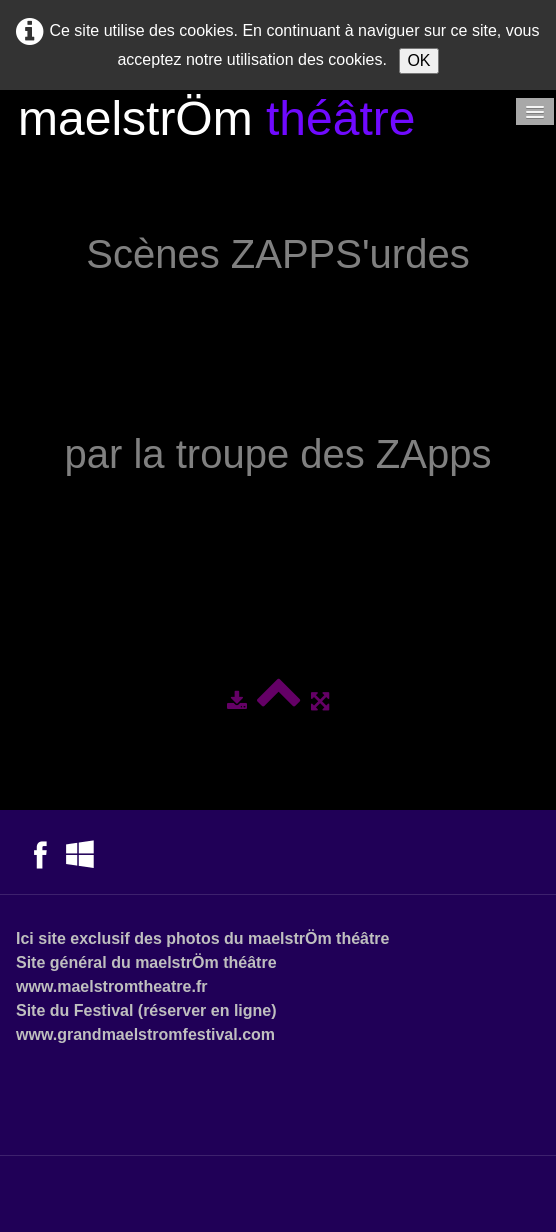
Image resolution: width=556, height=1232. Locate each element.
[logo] (216, 121)
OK (418, 60)
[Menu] (535, 111)
